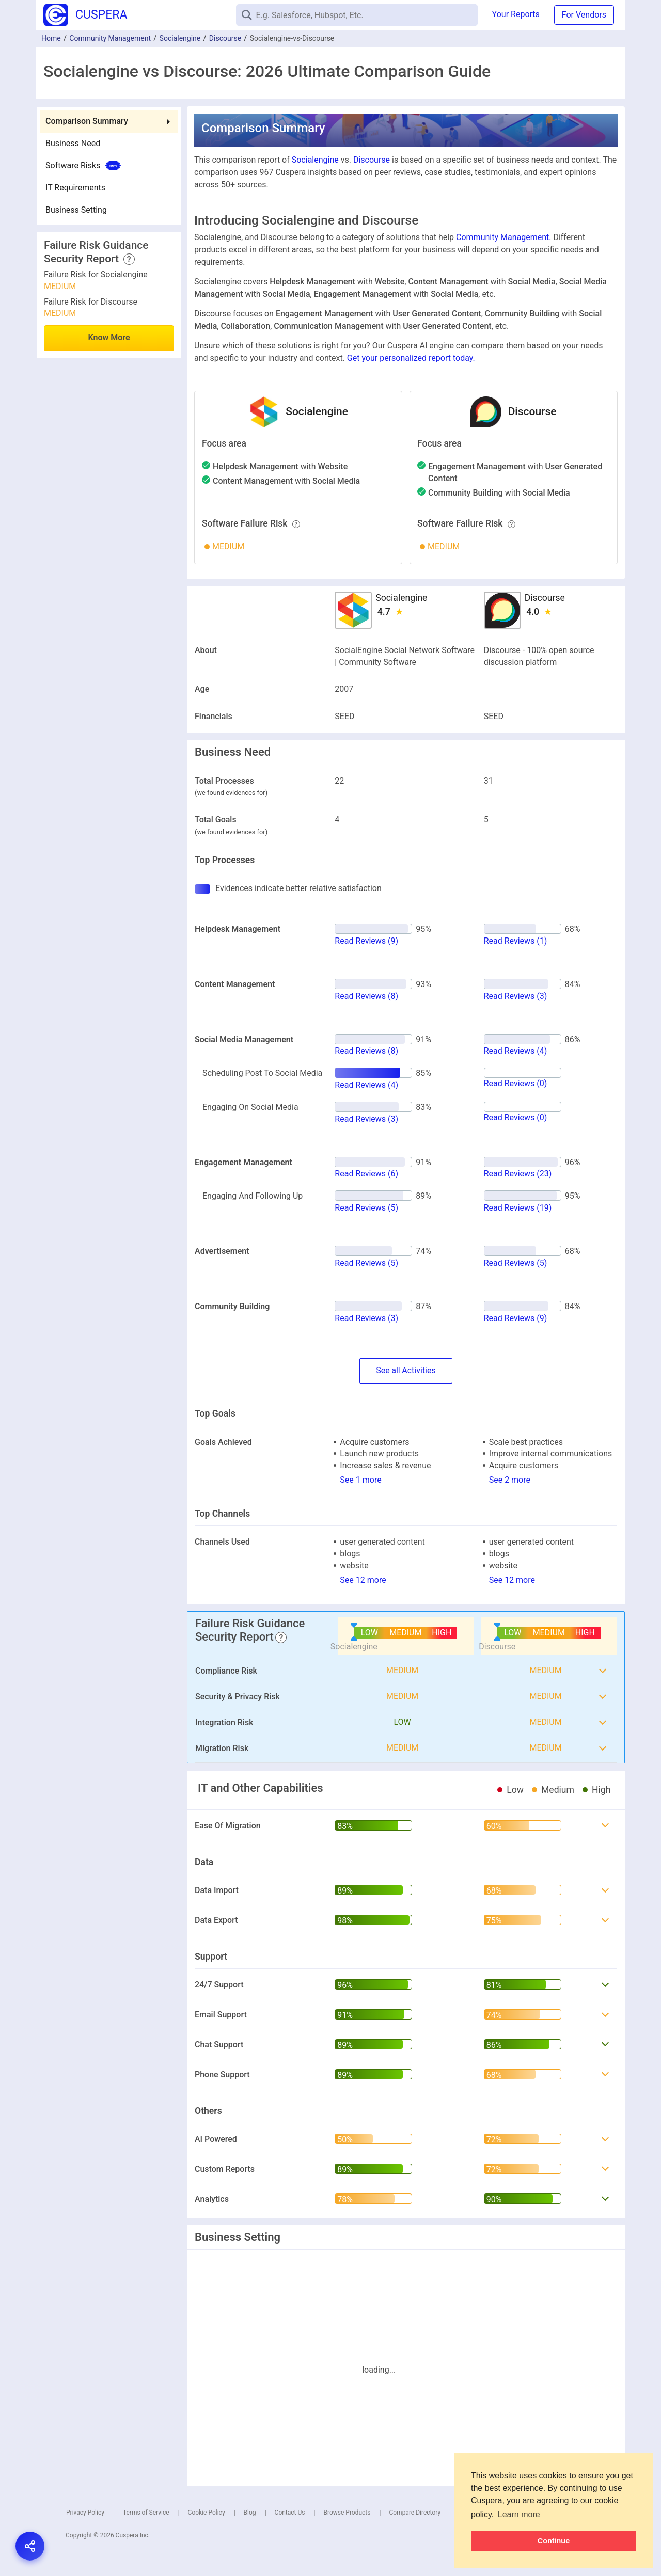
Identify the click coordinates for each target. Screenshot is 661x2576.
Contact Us (290, 2512)
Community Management (110, 38)
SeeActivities (405, 1371)
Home (51, 38)
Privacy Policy (85, 2512)
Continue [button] (554, 2541)
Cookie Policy (206, 2512)
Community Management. (503, 237)
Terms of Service (146, 2512)
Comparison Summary (86, 121)
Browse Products (346, 2512)
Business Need (72, 143)
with (280, 466)
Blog (250, 2512)
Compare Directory (414, 2512)
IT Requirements (75, 188)
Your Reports (516, 14)
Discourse (225, 38)
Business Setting (76, 210)
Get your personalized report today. (411, 358)
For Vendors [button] (584, 15)
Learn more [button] (519, 2514)
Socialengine (180, 38)
